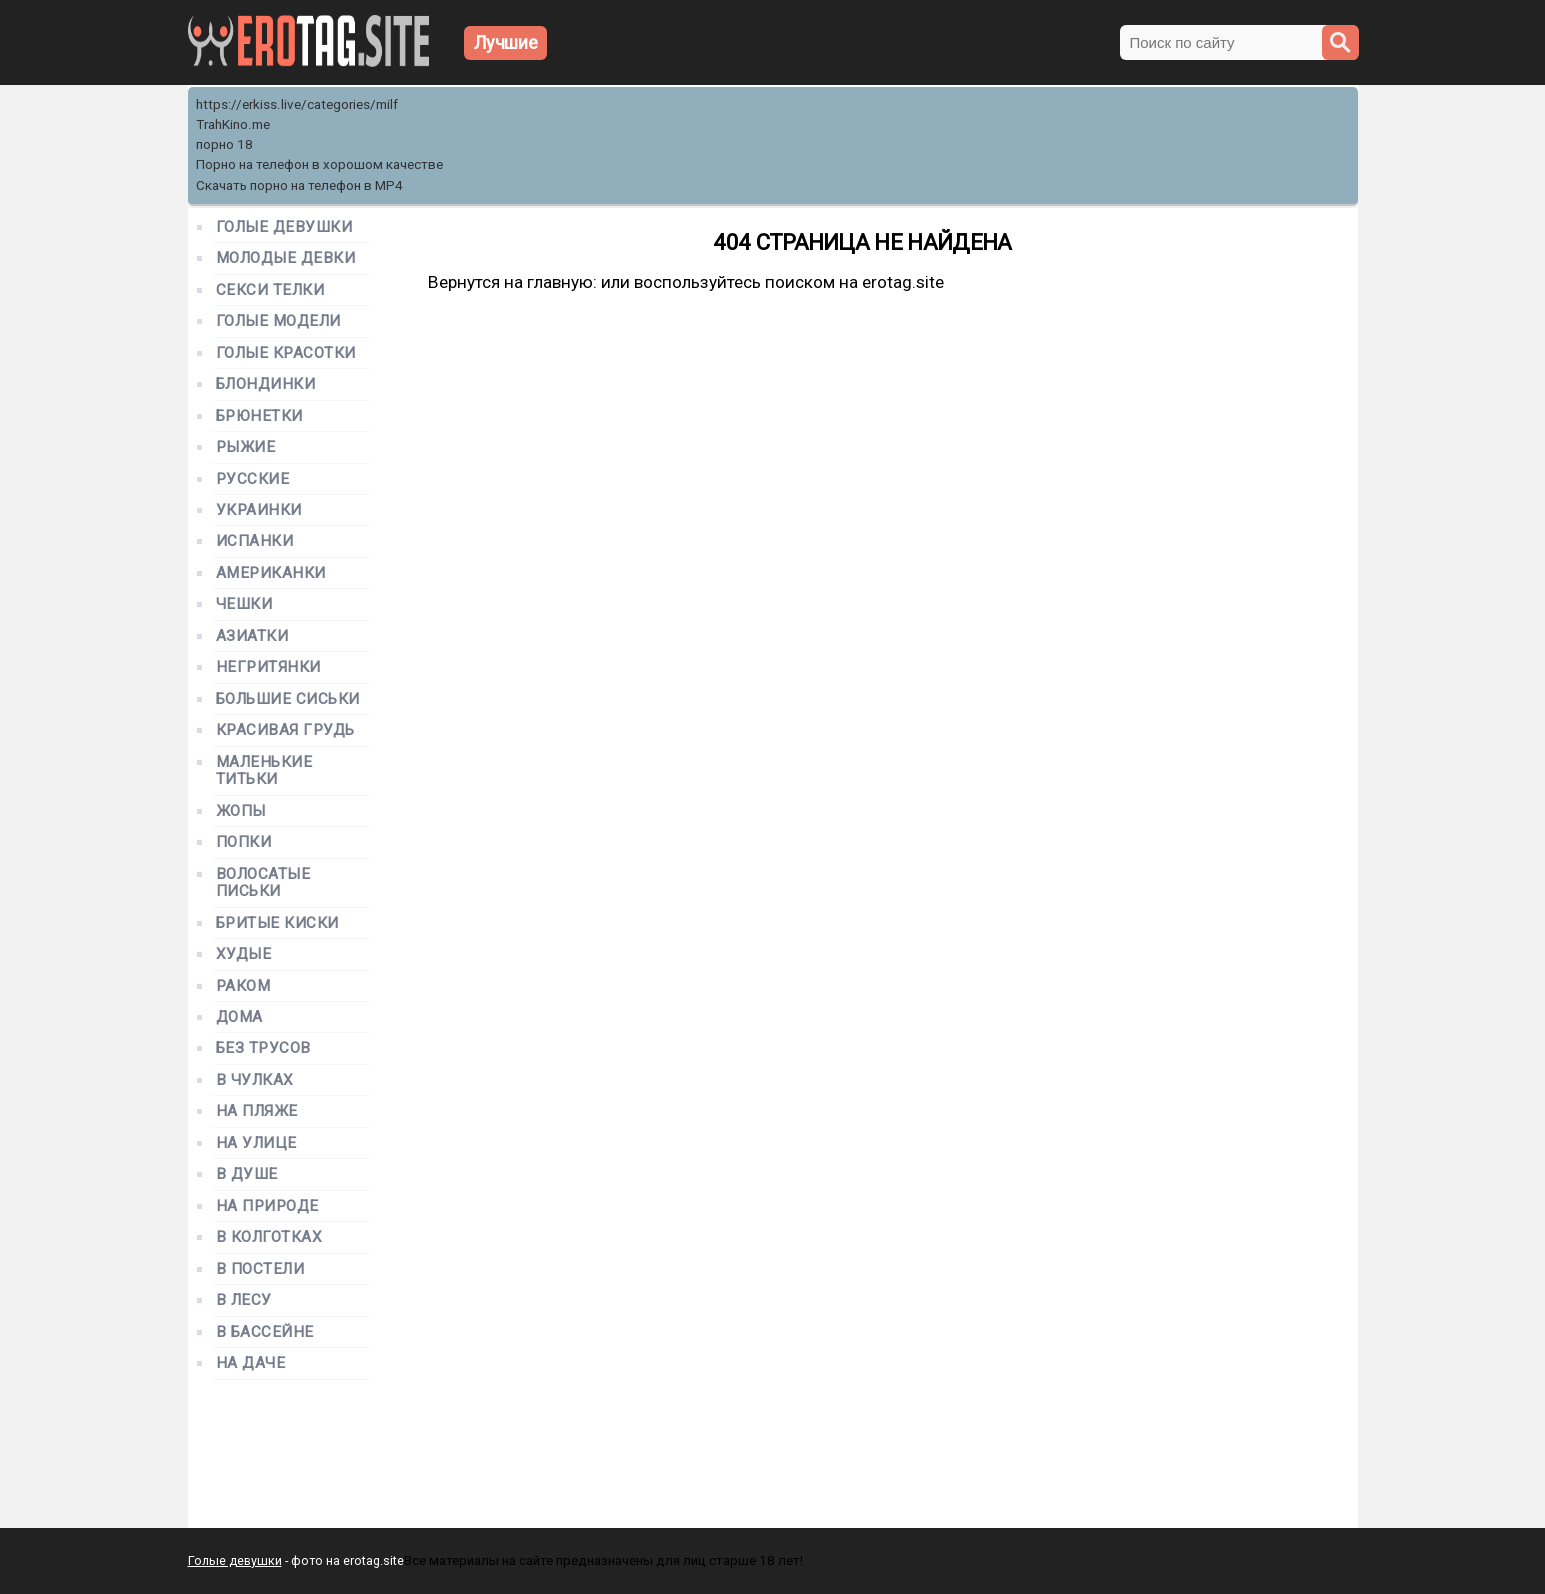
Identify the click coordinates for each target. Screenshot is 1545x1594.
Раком (243, 986)
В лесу (244, 1300)
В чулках (255, 1080)
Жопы (241, 811)
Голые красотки (286, 353)
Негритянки (268, 667)
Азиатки (252, 636)
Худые (244, 954)
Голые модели (278, 321)
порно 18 (224, 144)
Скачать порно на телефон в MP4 (299, 185)
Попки (244, 842)
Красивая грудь (286, 730)
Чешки (244, 604)
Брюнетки (259, 416)
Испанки (255, 541)
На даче (251, 1363)
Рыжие (246, 447)
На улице (256, 1143)
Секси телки (270, 290)
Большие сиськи (288, 699)
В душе (247, 1174)
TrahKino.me (233, 124)
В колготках (269, 1237)
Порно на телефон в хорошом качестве (319, 164)
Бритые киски (277, 923)
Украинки (259, 510)
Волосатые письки (263, 883)
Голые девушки (284, 227)
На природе (267, 1206)
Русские (253, 479)
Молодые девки (286, 258)
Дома (239, 1017)
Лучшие (506, 42)
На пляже (257, 1111)
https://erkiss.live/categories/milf (297, 104)
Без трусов (263, 1048)
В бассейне (265, 1332)
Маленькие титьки (264, 771)
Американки (271, 573)
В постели (260, 1269)
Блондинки (266, 384)
